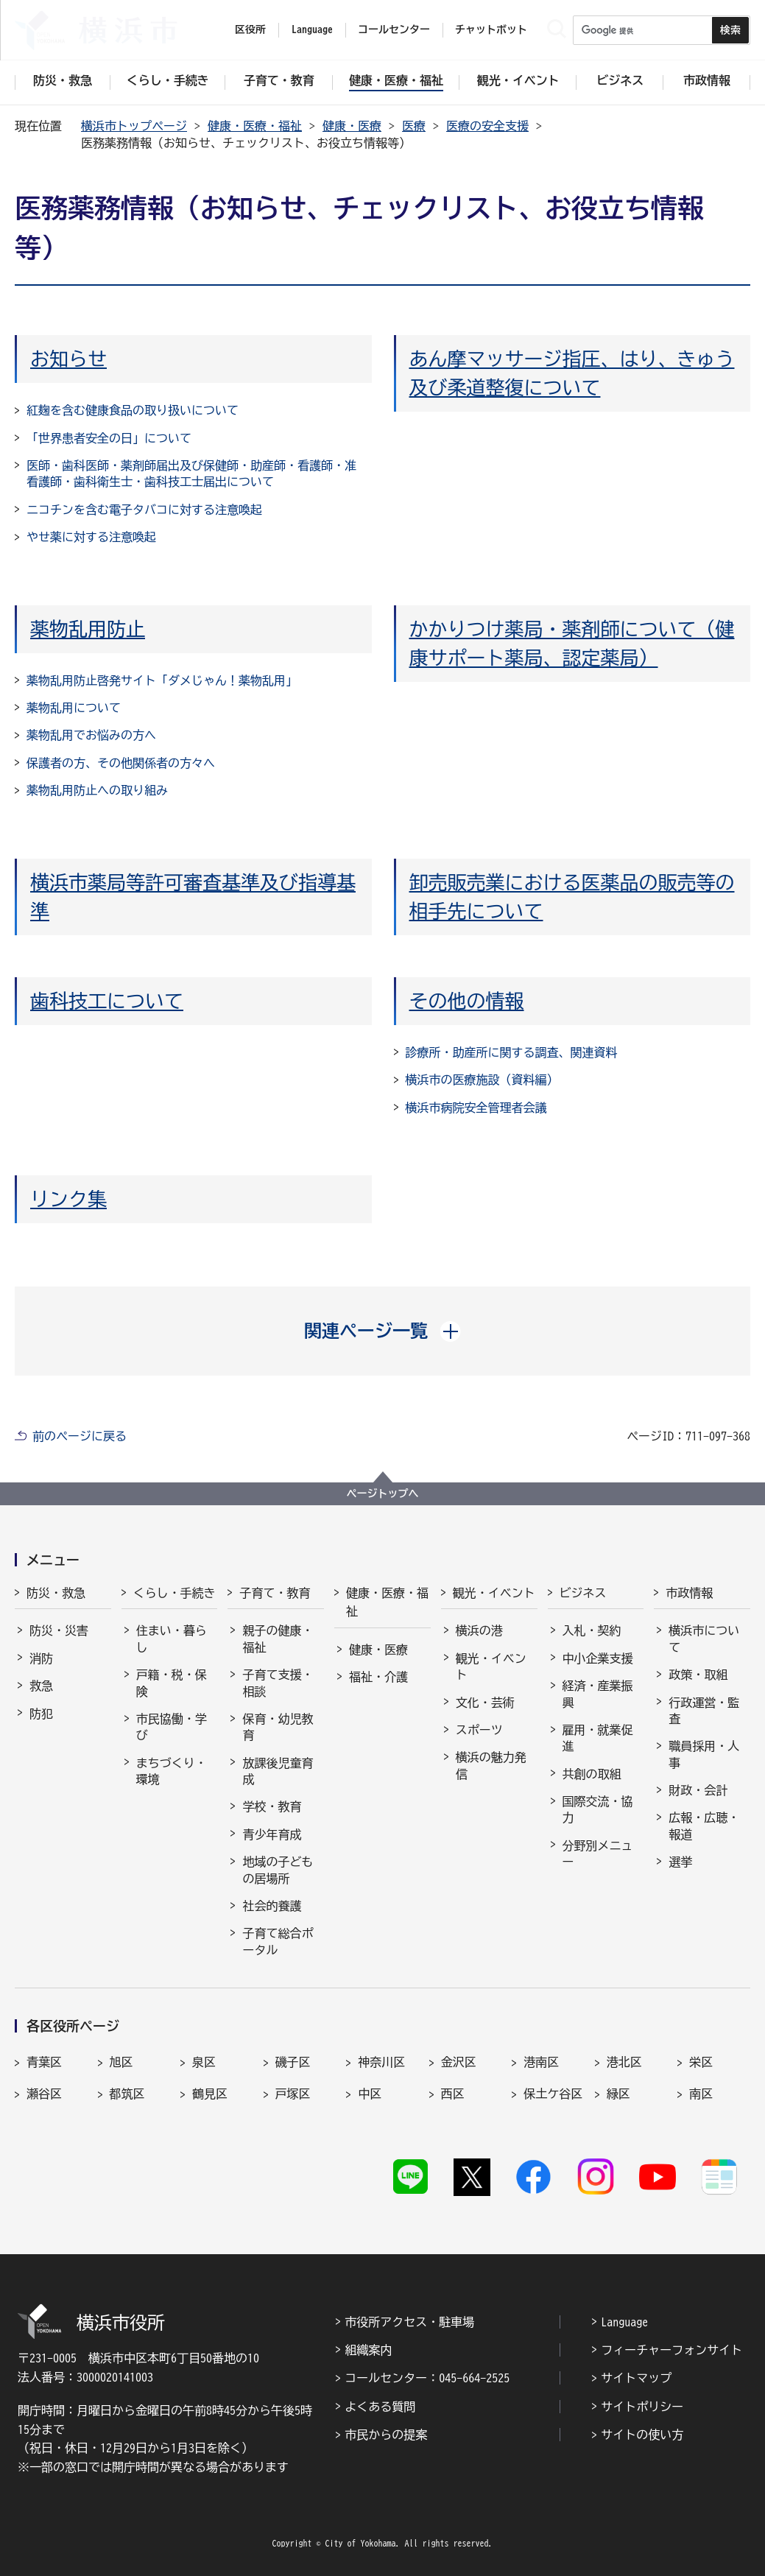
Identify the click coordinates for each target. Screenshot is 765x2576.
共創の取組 (592, 1774)
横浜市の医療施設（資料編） (482, 1079)
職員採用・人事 (704, 1754)
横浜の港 (479, 1630)
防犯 (41, 1714)
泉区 (204, 2062)
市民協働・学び (171, 1727)
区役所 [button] (250, 29)
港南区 (541, 2062)
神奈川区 (381, 2062)
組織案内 (368, 2350)
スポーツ (479, 1730)
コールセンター (394, 29)
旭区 (121, 2062)
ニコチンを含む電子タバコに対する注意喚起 (144, 509)
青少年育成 (271, 1834)
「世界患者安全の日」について (109, 438)
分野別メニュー (598, 1854)
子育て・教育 (274, 1593)
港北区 (624, 2062)
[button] (382, 1330)
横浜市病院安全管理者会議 (476, 1107)
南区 (701, 2094)
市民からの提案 (386, 2434)
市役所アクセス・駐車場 (409, 2322)
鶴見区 (210, 2094)
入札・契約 (592, 1630)
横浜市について (704, 1639)
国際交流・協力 (598, 1809)
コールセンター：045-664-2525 (427, 2378)
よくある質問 (380, 2407)
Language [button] (312, 29)
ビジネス (583, 1593)
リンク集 (68, 1198)
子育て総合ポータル (277, 1941)
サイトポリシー (642, 2407)
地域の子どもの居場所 (277, 1870)
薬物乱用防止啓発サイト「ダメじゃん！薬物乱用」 (162, 680)
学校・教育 (271, 1806)
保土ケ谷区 (552, 2094)
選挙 (680, 1862)
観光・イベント (494, 1593)
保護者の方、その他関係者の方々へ (121, 763)
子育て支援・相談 (277, 1683)
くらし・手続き (174, 1593)
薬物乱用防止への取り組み (97, 790)
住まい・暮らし (171, 1639)
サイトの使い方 (642, 2434)
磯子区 (293, 2062)
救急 (41, 1686)
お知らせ (68, 358)
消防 (41, 1658)
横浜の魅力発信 (491, 1765)
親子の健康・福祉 (277, 1639)
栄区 (701, 2062)
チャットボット (491, 29)
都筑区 (127, 2094)
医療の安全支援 (487, 126)
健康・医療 (351, 126)
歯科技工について (106, 1000)
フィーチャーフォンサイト (671, 2350)
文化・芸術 (485, 1702)
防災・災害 (58, 1630)
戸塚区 (293, 2094)
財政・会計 (698, 1790)
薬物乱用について (74, 708)
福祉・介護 (378, 1677)
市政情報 (689, 1593)
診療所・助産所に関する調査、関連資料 (512, 1052)
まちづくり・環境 (171, 1771)
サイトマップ (636, 2378)
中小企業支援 (598, 1658)
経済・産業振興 (598, 1694)
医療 (414, 126)
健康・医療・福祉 (255, 126)
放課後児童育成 (277, 1771)
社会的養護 (271, 1906)
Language (624, 2322)
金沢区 (458, 2062)
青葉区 (44, 2062)
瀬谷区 (44, 2094)
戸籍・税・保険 (171, 1683)
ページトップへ (383, 1493)
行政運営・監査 (704, 1711)
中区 (369, 2094)
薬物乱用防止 (87, 628)
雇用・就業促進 (598, 1738)
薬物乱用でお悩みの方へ (91, 735)
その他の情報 (466, 1000)
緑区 (618, 2094)
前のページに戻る (79, 1436)
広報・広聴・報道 (704, 1826)
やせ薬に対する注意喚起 (91, 537)
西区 (453, 2094)
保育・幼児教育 (277, 1727)
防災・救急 (56, 1593)
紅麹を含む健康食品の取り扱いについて (133, 410)
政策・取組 (698, 1675)
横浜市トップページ (134, 126)
